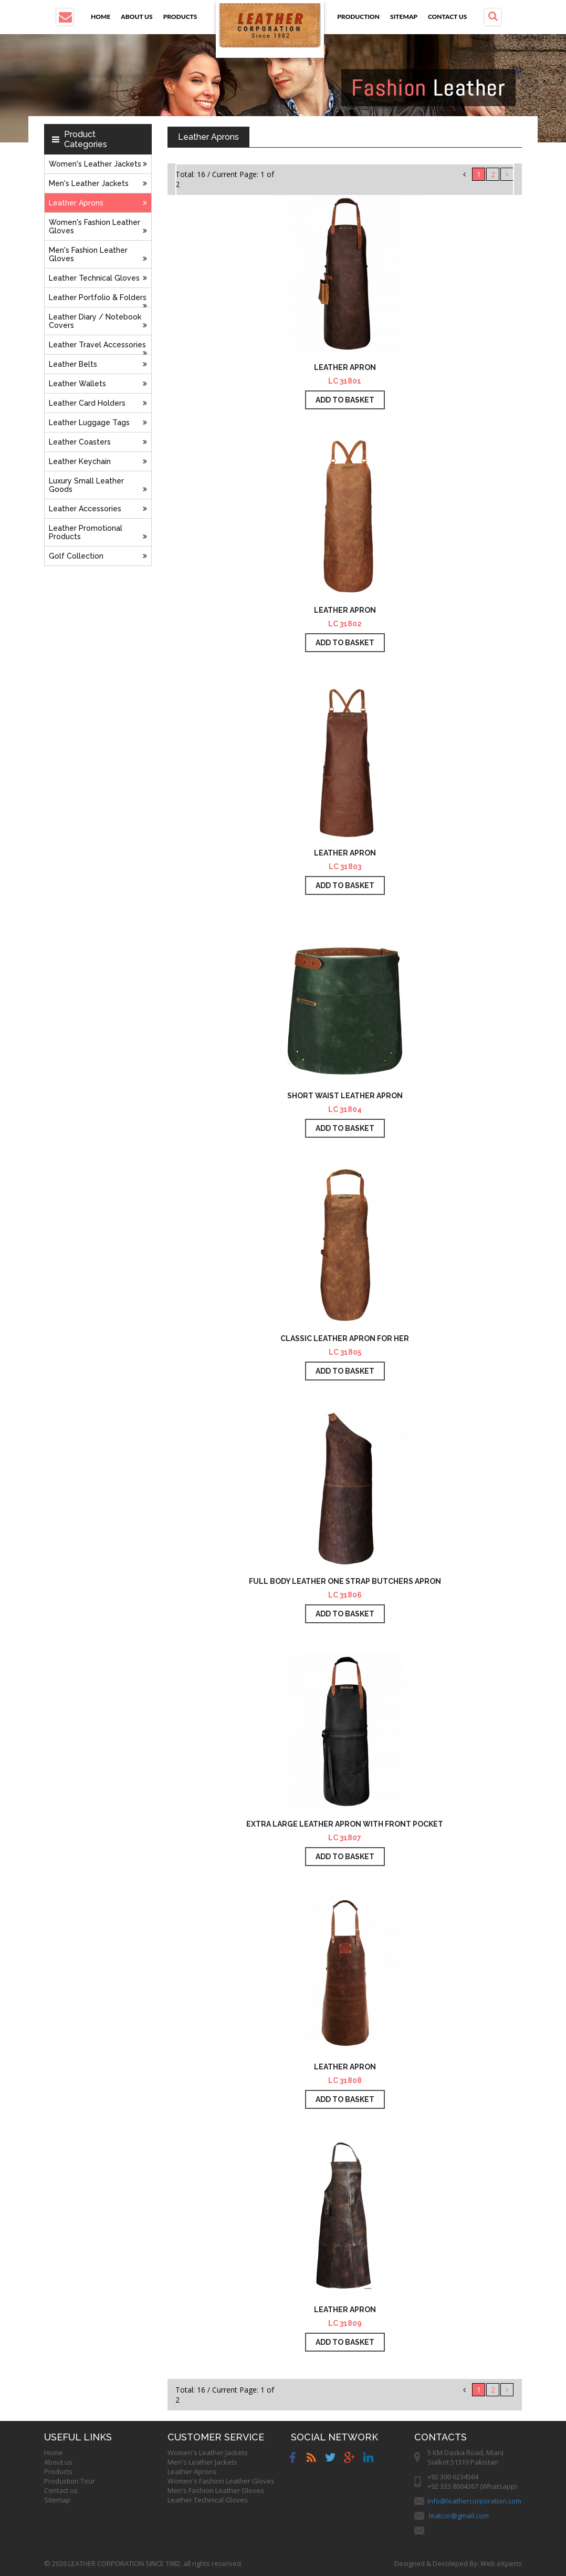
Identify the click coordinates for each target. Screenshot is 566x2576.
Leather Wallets (98, 383)
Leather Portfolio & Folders (98, 300)
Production (358, 16)
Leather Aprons (98, 203)
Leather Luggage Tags (98, 422)
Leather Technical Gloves (98, 278)
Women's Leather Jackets (98, 164)
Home (100, 16)
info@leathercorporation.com (474, 2501)
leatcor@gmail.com (459, 2515)
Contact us (447, 16)
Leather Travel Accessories (98, 348)
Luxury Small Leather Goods (98, 485)
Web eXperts (501, 2563)
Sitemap (403, 16)
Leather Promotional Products (98, 532)
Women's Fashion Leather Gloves (98, 226)
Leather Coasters (98, 442)
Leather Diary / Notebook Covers (98, 321)
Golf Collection (98, 556)
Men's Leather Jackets (98, 183)
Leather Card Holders (98, 403)
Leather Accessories (98, 508)
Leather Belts (98, 364)
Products (180, 16)
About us (136, 16)
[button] (65, 17)
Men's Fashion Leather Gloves (98, 254)
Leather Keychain (98, 461)
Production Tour (69, 2481)
